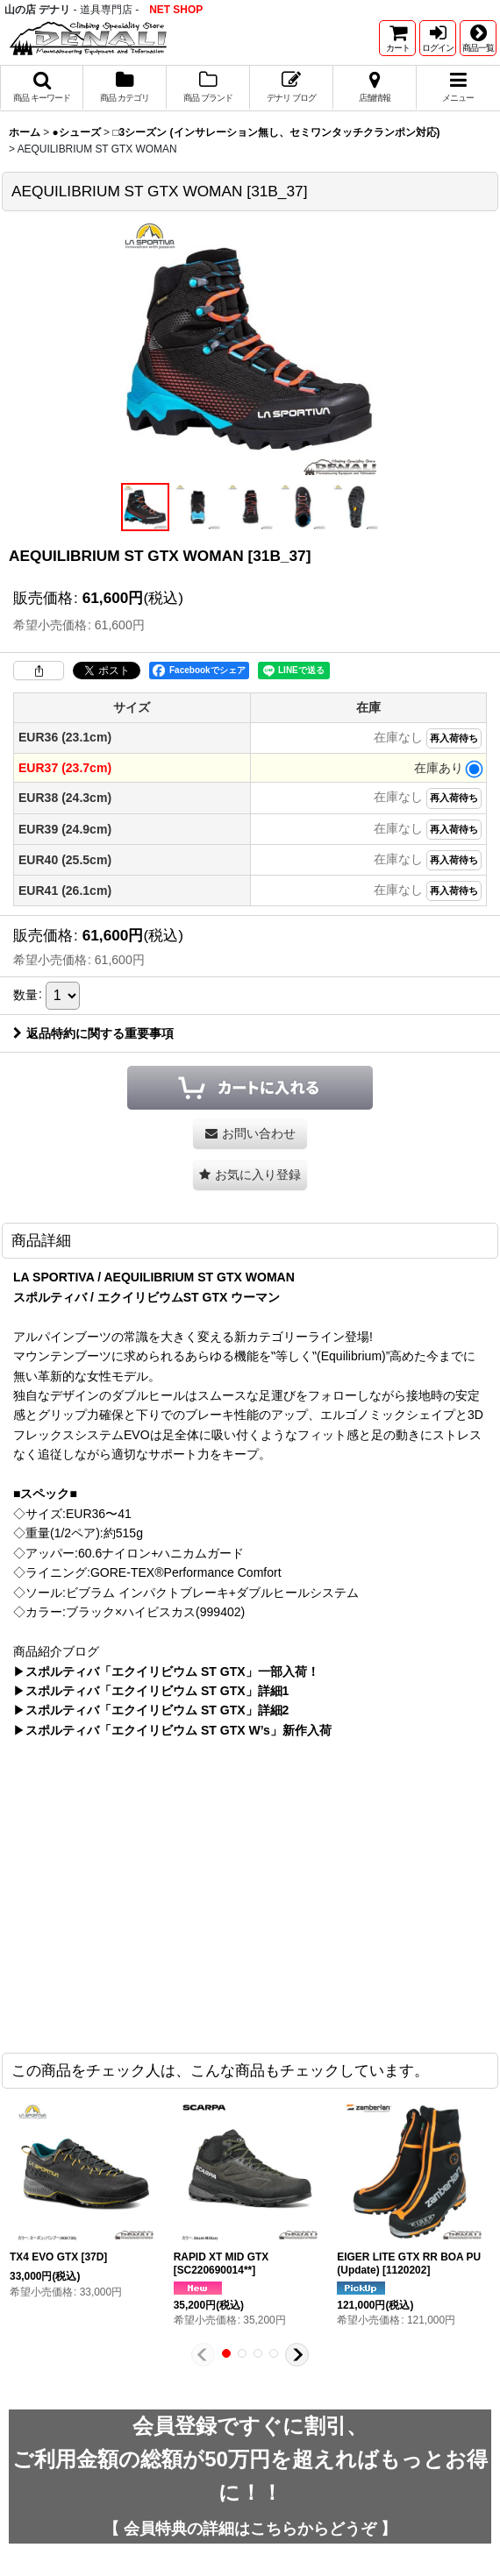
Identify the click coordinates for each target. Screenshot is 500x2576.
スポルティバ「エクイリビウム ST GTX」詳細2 (157, 1710)
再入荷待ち (454, 738)
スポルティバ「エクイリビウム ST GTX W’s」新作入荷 (178, 1730)
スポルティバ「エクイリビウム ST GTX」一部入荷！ (172, 1671)
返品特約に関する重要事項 (93, 1033)
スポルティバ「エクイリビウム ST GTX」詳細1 (157, 1691)
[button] (478, 38)
